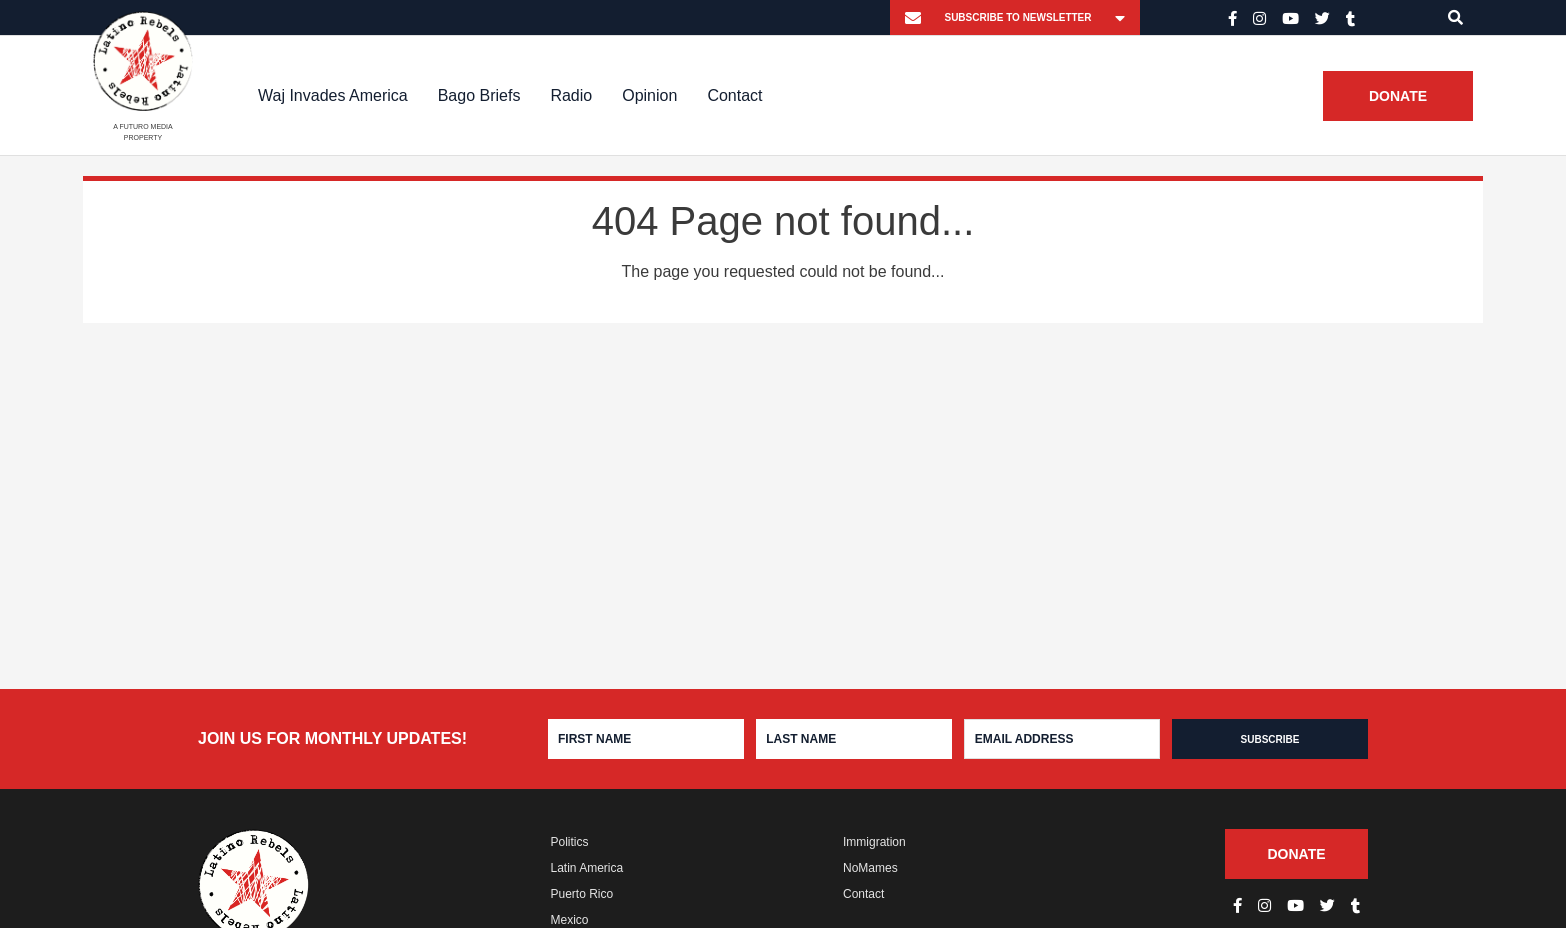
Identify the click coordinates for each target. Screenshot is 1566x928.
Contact (734, 95)
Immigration (874, 842)
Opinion (649, 95)
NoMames (870, 868)
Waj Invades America (333, 95)
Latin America (587, 868)
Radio (571, 95)
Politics (570, 842)
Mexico (570, 920)
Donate (1398, 96)
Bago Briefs (479, 95)
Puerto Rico (582, 894)
